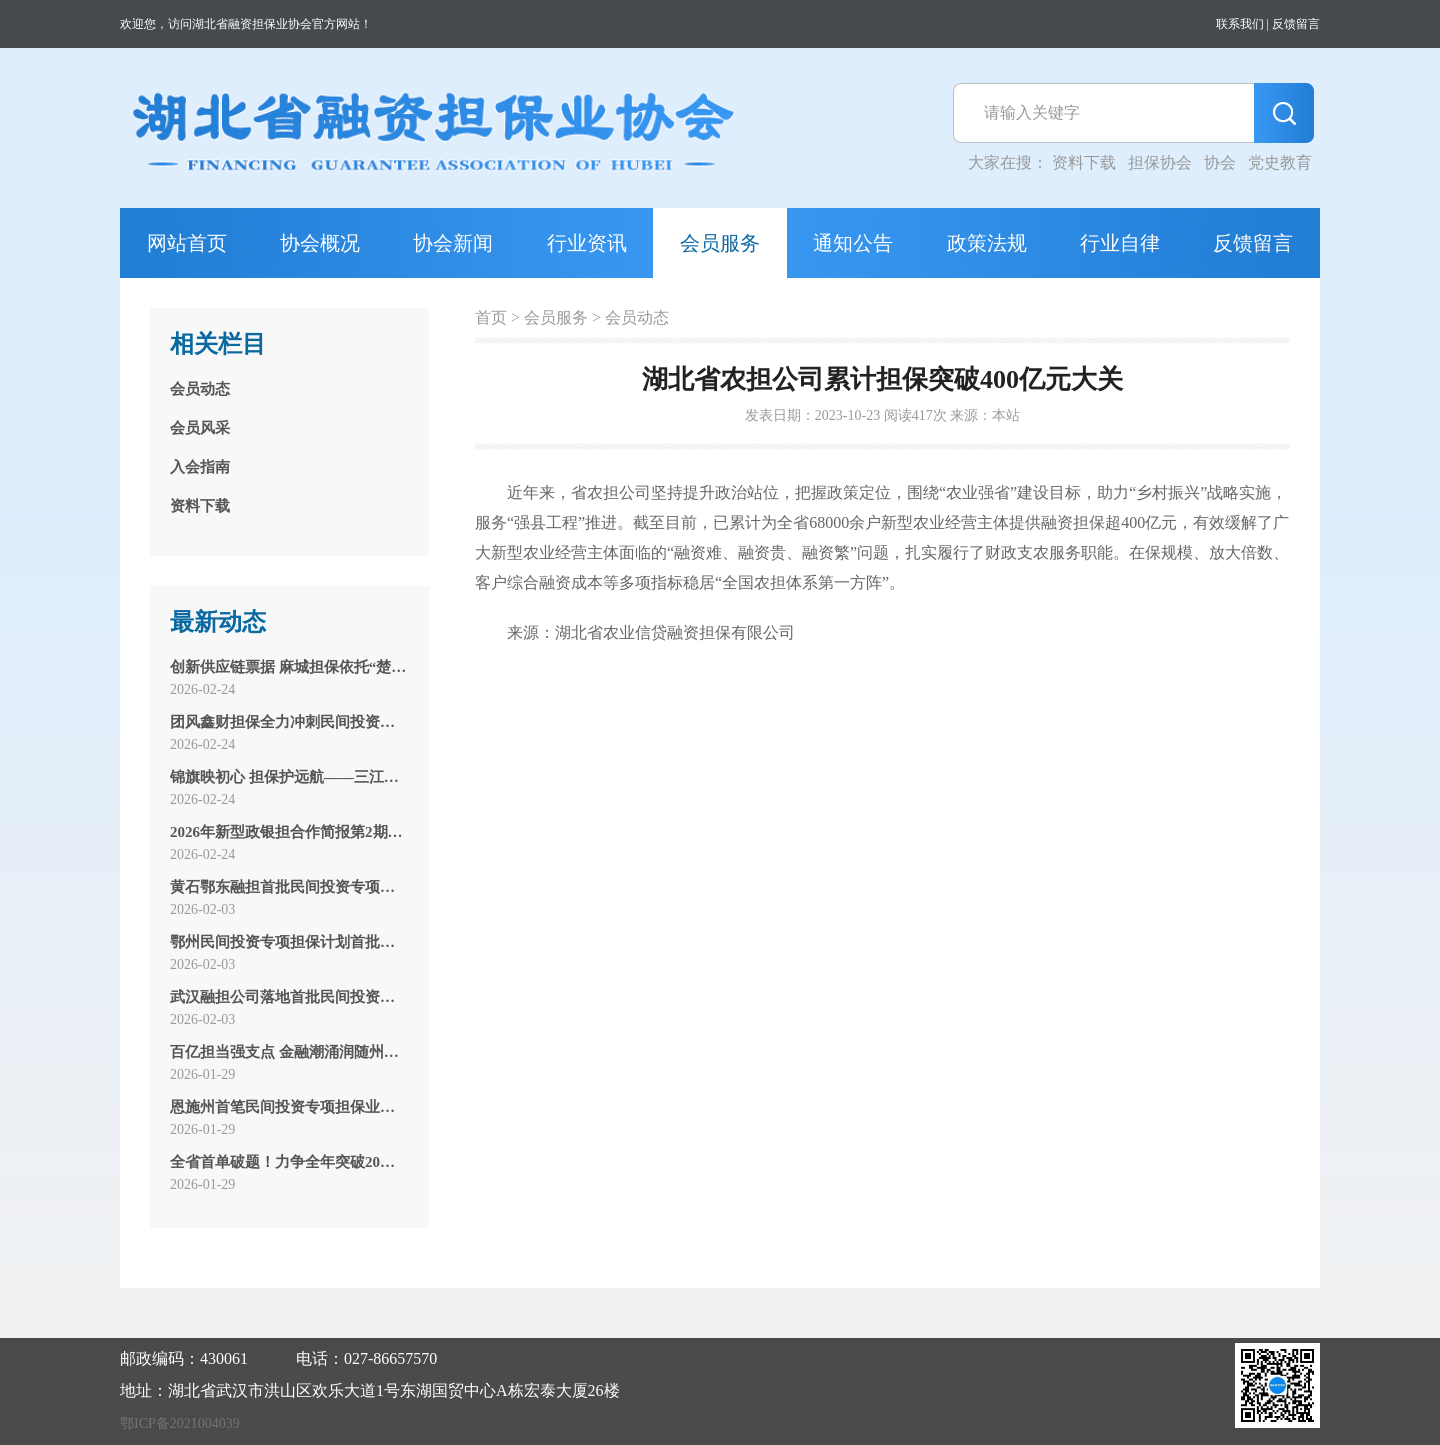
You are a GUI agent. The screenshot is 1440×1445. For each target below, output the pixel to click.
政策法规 (987, 243)
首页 (491, 317)
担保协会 (1160, 162)
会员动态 (637, 317)
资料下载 (1084, 162)
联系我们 (1240, 24)
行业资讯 (587, 243)
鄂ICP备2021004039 (180, 1423)
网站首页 (187, 243)
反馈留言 (1296, 24)
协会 (1220, 162)
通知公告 (853, 243)
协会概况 (320, 243)
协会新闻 (453, 243)
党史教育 (1280, 162)
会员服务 (720, 243)
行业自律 (1120, 243)
